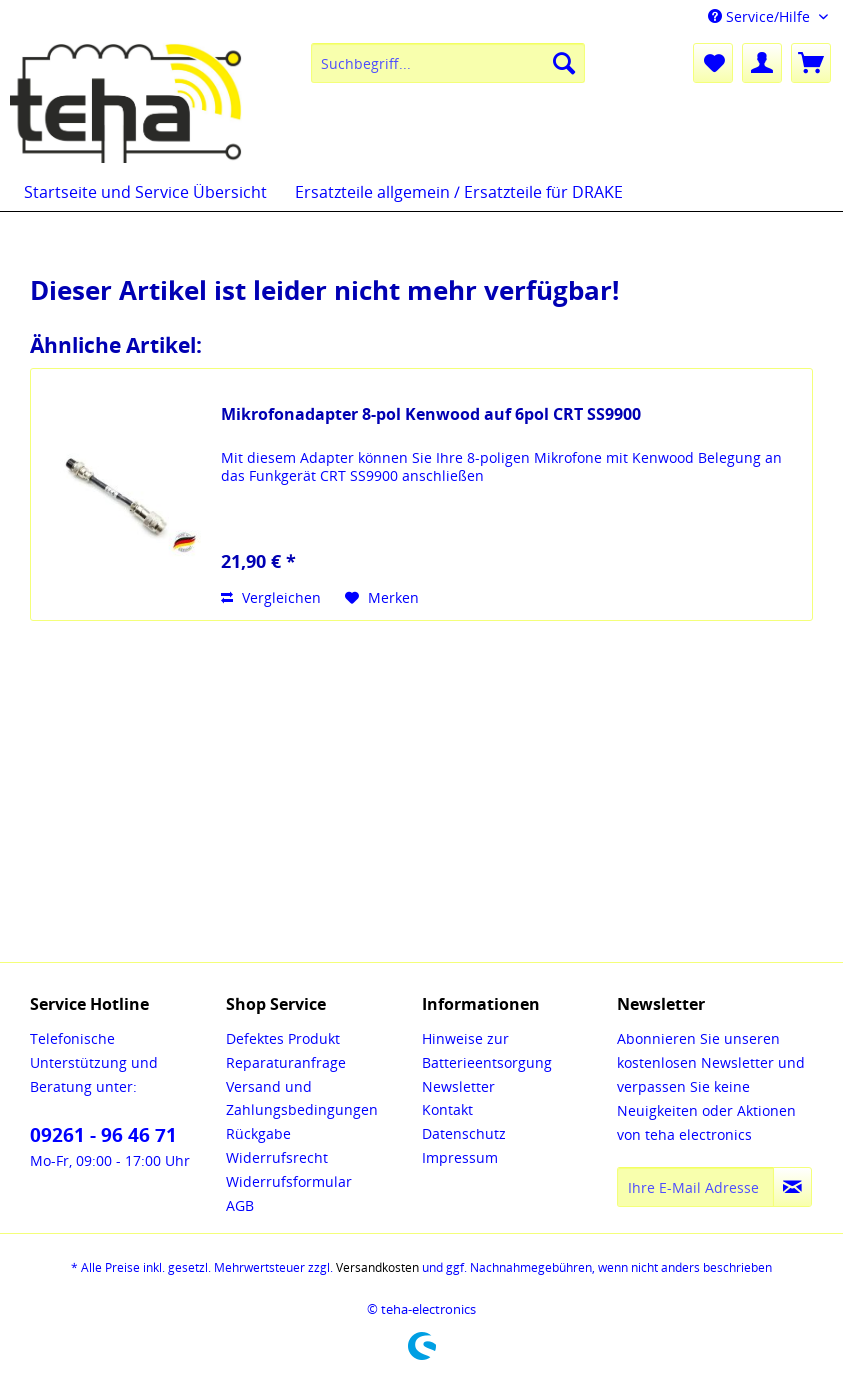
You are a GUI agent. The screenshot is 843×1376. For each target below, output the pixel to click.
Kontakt (447, 1109)
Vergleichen (271, 597)
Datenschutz (464, 1133)
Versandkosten (377, 1267)
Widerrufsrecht (277, 1157)
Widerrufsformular (289, 1181)
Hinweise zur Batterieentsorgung (487, 1050)
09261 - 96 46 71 (103, 1135)
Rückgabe (258, 1133)
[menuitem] (448, 63)
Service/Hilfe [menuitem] (761, 16)
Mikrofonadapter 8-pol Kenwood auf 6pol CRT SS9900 (431, 414)
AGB (240, 1205)
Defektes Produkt (283, 1038)
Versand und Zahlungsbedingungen (302, 1098)
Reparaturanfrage (286, 1062)
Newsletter (458, 1086)
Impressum (460, 1157)
